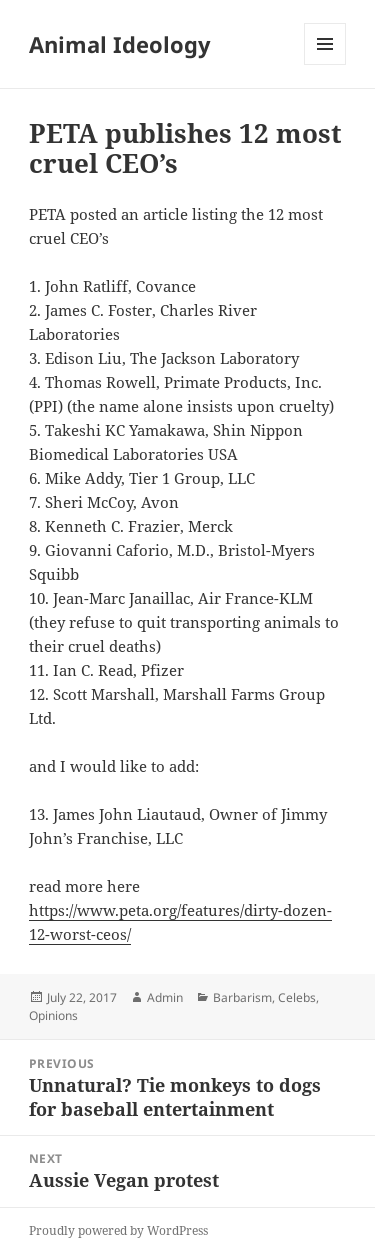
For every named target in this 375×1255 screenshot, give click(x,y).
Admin (165, 997)
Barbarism (242, 997)
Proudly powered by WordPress (118, 1230)
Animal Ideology (120, 44)
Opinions (53, 1015)
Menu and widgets (325, 64)
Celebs (297, 997)
